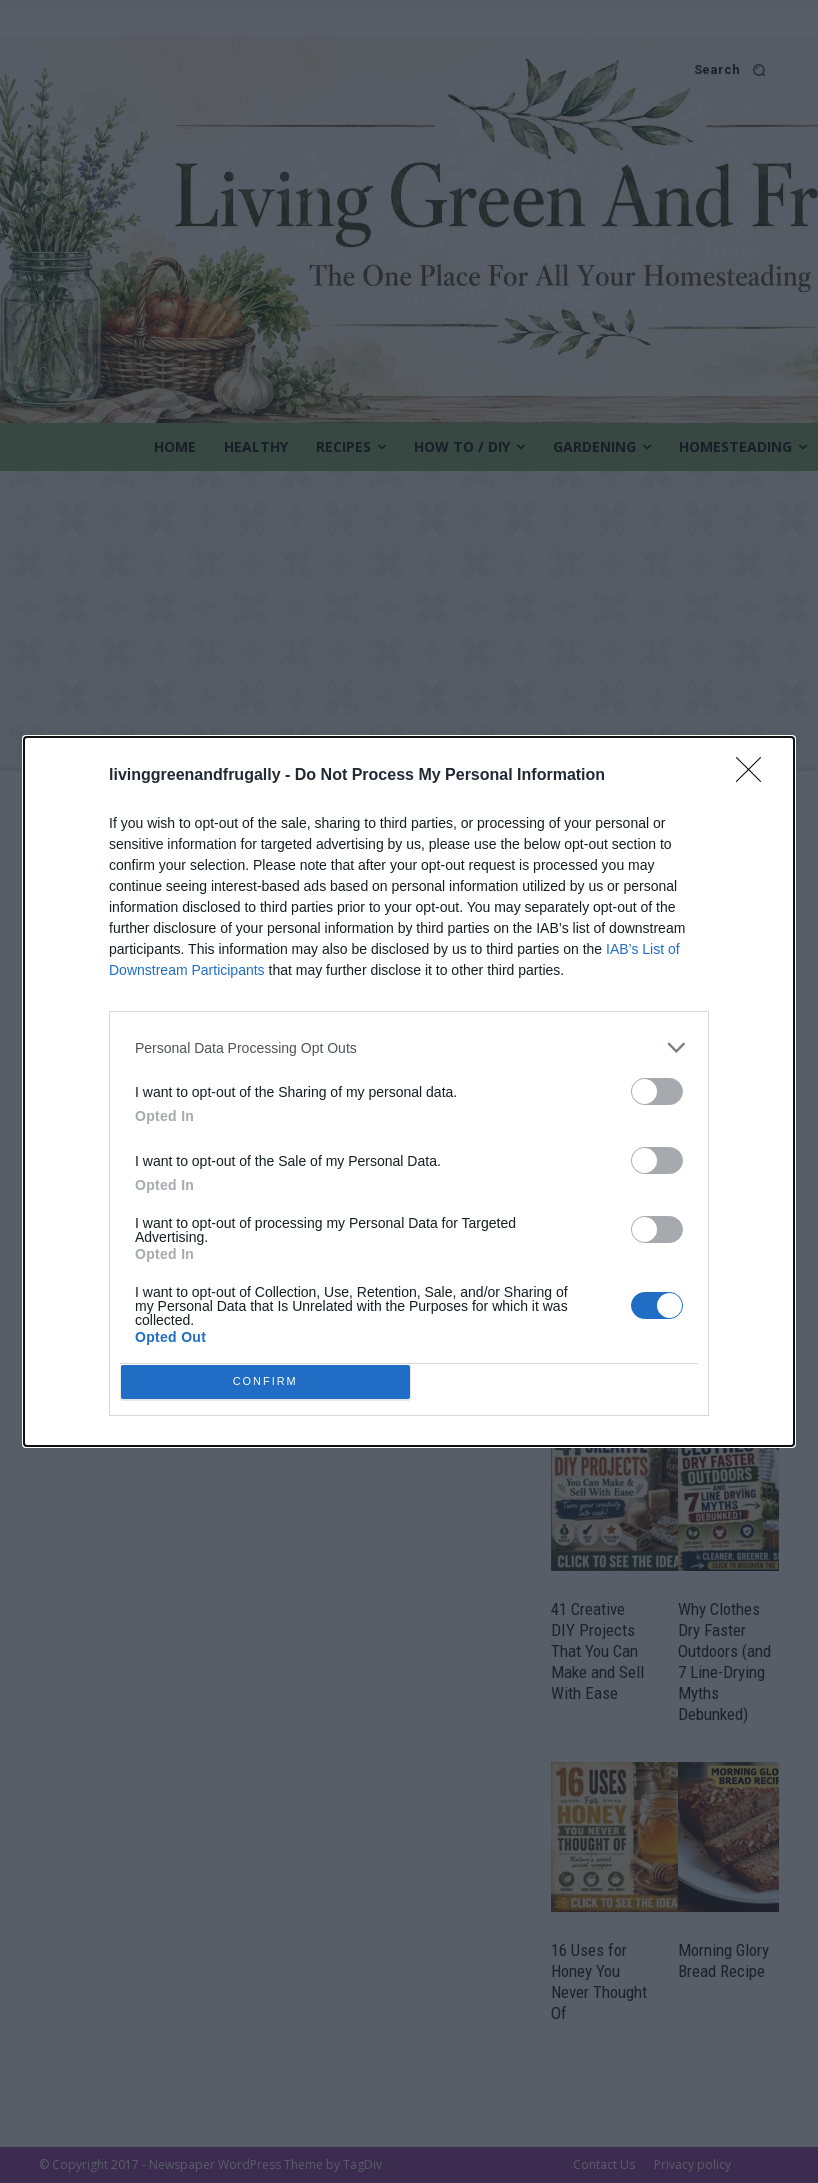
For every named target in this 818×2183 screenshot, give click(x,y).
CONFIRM (271, 1236)
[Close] (755, 916)
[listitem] (409, 1187)
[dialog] (409, 1092)
